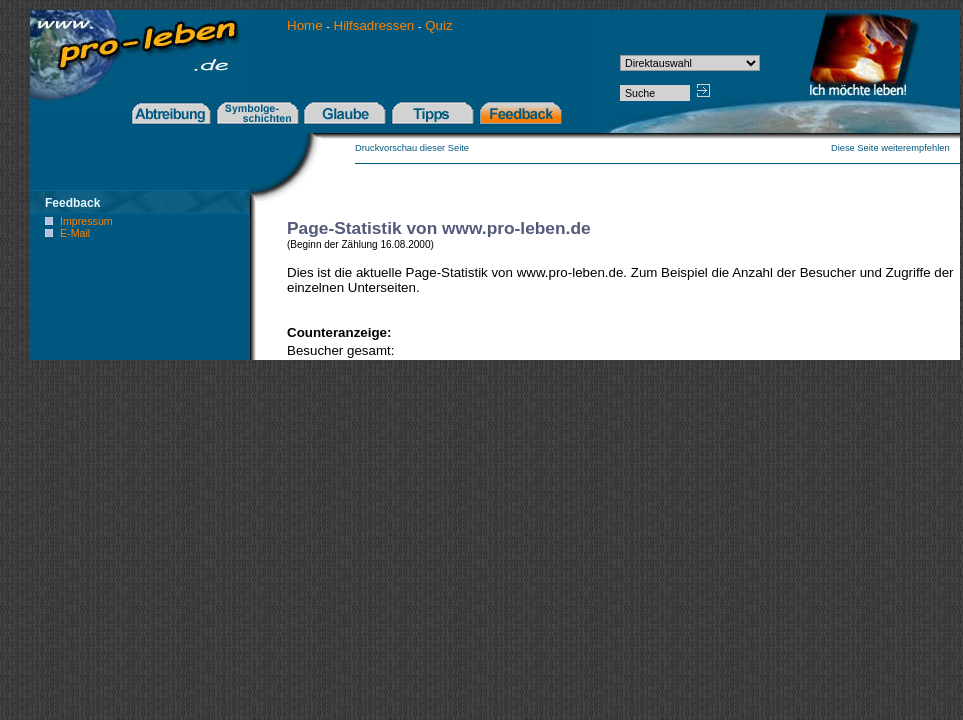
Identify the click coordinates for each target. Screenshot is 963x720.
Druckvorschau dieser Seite (412, 148)
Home (306, 25)
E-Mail (75, 233)
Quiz (438, 25)
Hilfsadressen (374, 25)
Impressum (86, 221)
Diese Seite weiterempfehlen (895, 148)
